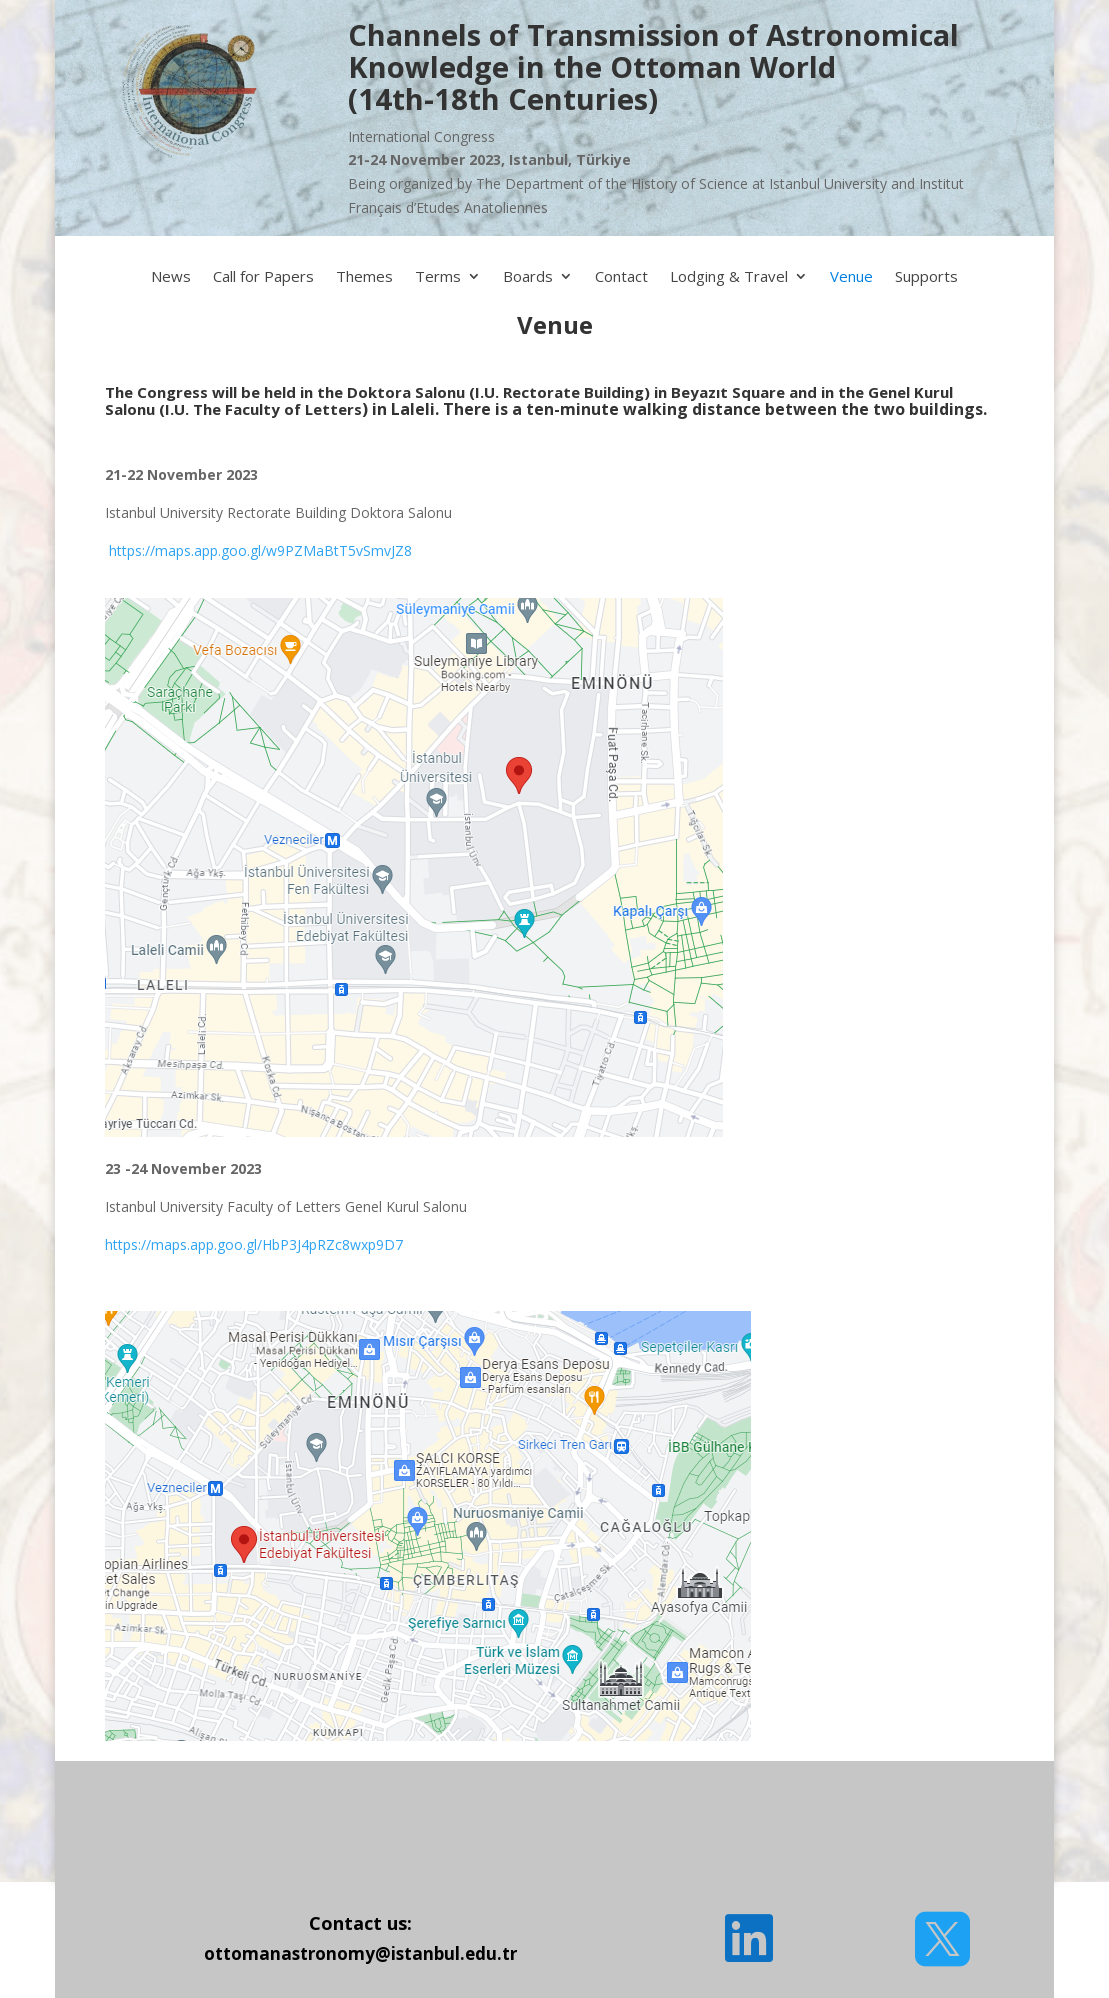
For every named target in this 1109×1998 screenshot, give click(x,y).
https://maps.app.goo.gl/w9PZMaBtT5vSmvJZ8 (258, 550)
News (171, 277)
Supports (926, 277)
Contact (621, 277)
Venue (851, 277)
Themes (364, 277)
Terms (438, 277)
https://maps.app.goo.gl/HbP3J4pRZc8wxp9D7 (254, 1244)
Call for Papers (263, 277)
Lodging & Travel (729, 277)
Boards (528, 277)
